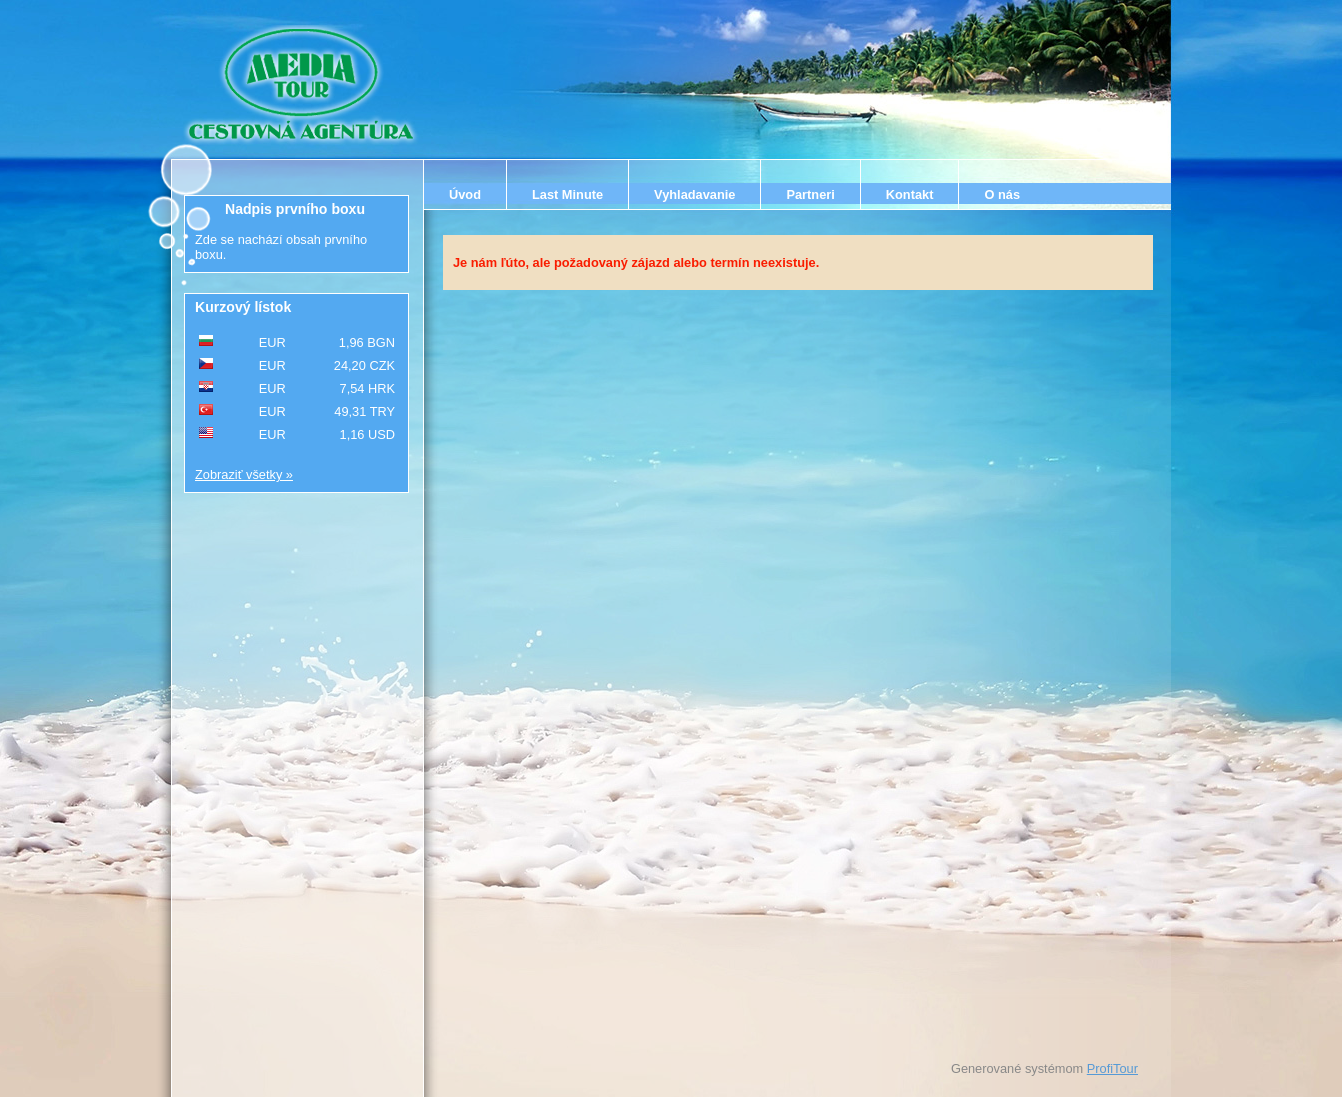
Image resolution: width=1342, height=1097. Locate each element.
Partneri (810, 194)
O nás (1002, 194)
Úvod (465, 194)
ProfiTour (1112, 1068)
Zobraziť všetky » (244, 474)
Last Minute (567, 194)
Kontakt (910, 194)
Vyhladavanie (694, 194)
